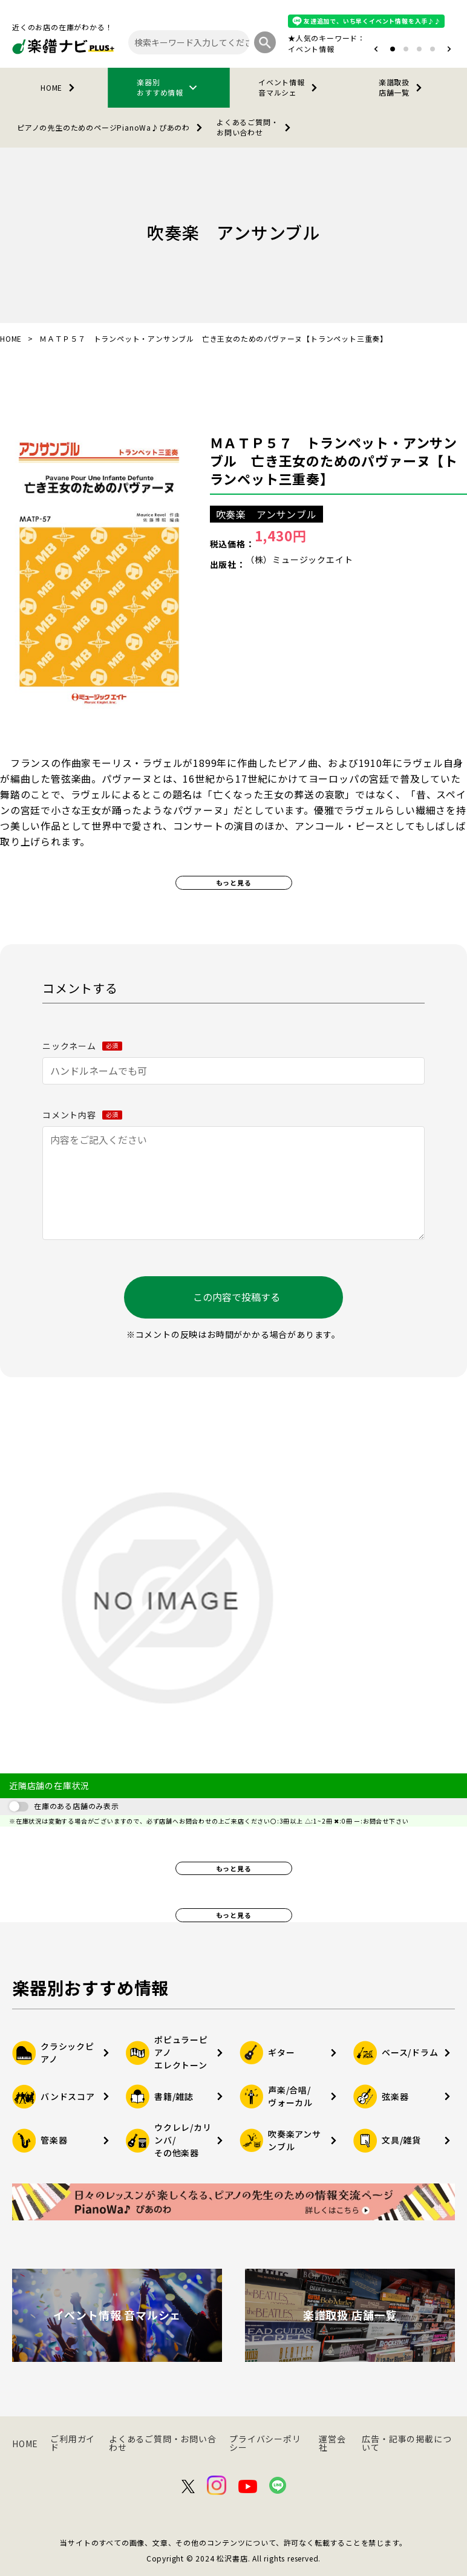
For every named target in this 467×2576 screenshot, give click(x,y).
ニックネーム (82, 1046)
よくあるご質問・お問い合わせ (256, 127)
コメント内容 (82, 1115)
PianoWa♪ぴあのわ (112, 127)
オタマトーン (275, 49)
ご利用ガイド (72, 2442)
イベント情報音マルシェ (290, 87)
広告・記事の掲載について (406, 2442)
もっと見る (234, 882)
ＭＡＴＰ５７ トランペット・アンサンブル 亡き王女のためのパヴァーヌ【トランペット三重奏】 (334, 460)
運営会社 (332, 2442)
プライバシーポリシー (265, 2442)
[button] (376, 49)
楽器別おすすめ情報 (169, 87)
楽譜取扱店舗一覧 (402, 87)
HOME (60, 88)
